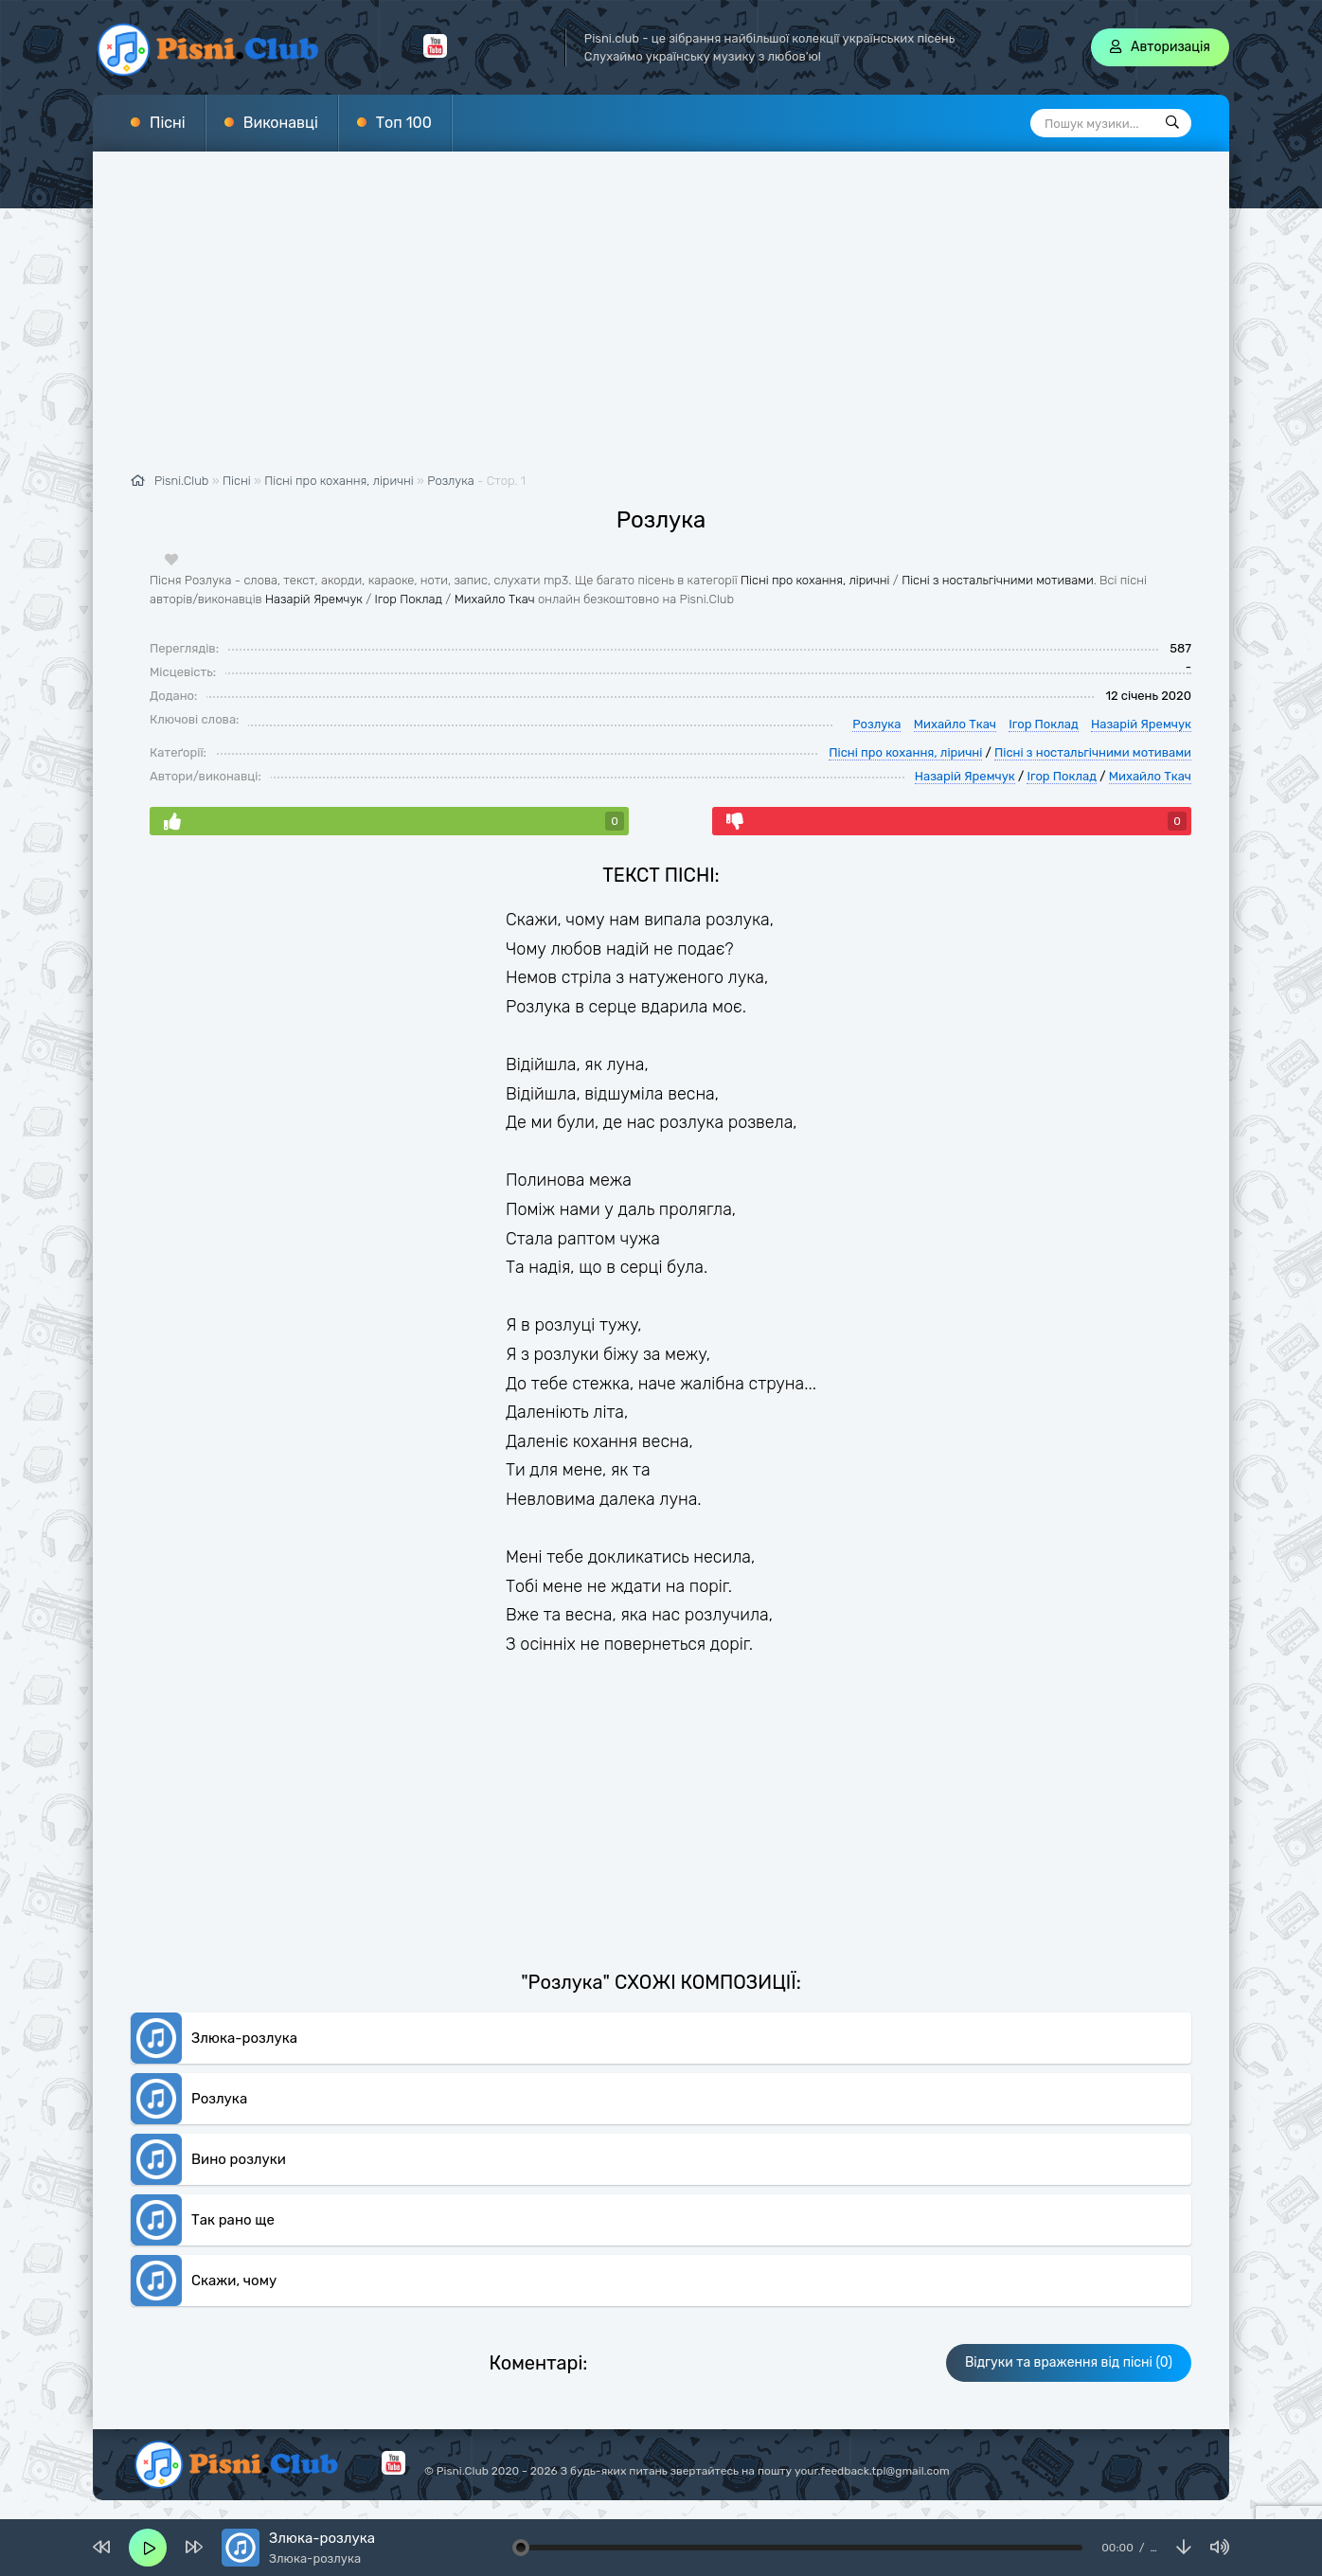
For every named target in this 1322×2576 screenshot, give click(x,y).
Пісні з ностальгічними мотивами (998, 580)
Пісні (168, 123)
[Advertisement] (661, 322)
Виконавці (280, 123)
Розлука (450, 481)
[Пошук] (1172, 123)
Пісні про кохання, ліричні (815, 580)
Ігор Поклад (408, 599)
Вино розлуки (238, 2159)
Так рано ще (233, 2219)
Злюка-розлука (244, 2038)
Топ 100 (404, 123)
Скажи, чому (234, 2280)
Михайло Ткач (495, 599)
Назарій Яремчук (314, 599)
